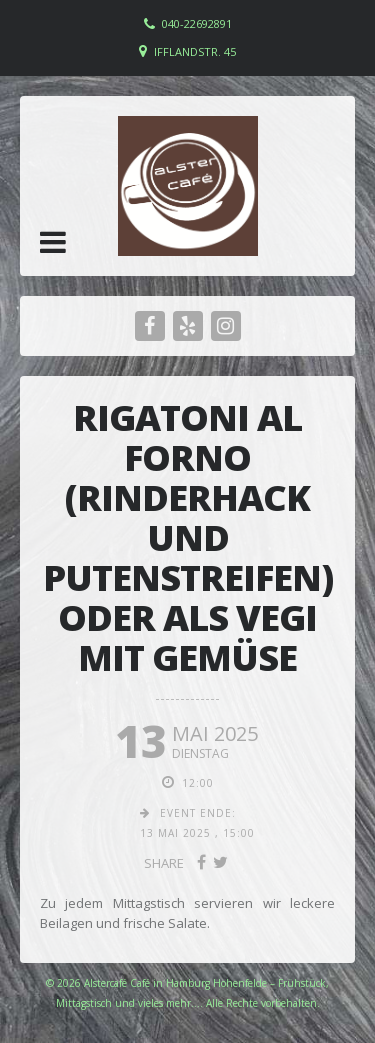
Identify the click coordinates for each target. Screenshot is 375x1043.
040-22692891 (197, 23)
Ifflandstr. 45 (195, 51)
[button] (53, 242)
